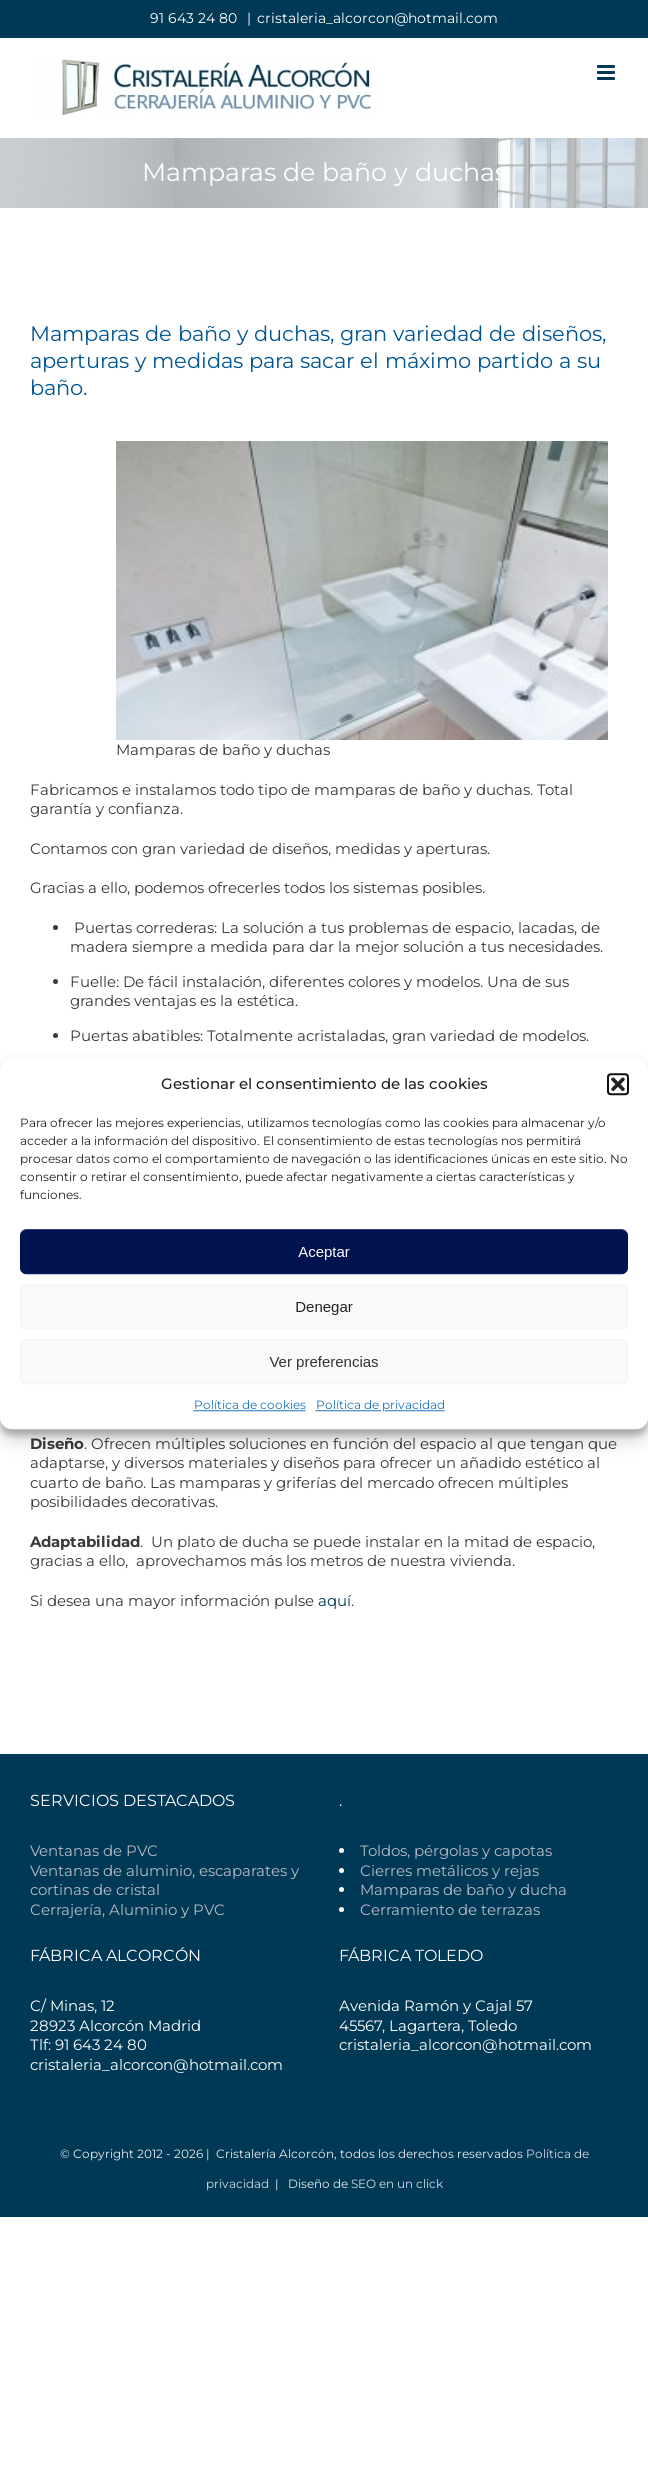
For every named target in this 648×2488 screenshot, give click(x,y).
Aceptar (324, 1251)
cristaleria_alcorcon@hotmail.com (377, 18)
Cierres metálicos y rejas (449, 1870)
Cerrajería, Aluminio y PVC (127, 1909)
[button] (618, 1084)
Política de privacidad (380, 1404)
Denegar (324, 1306)
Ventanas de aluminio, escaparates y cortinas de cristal (164, 1880)
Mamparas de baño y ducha (463, 1889)
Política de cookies (250, 1404)
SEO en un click (397, 2183)
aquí (334, 1600)
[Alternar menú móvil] (607, 72)
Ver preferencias (323, 1361)
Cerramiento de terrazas (450, 1909)
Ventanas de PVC (94, 1850)
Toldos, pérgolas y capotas (456, 1850)
